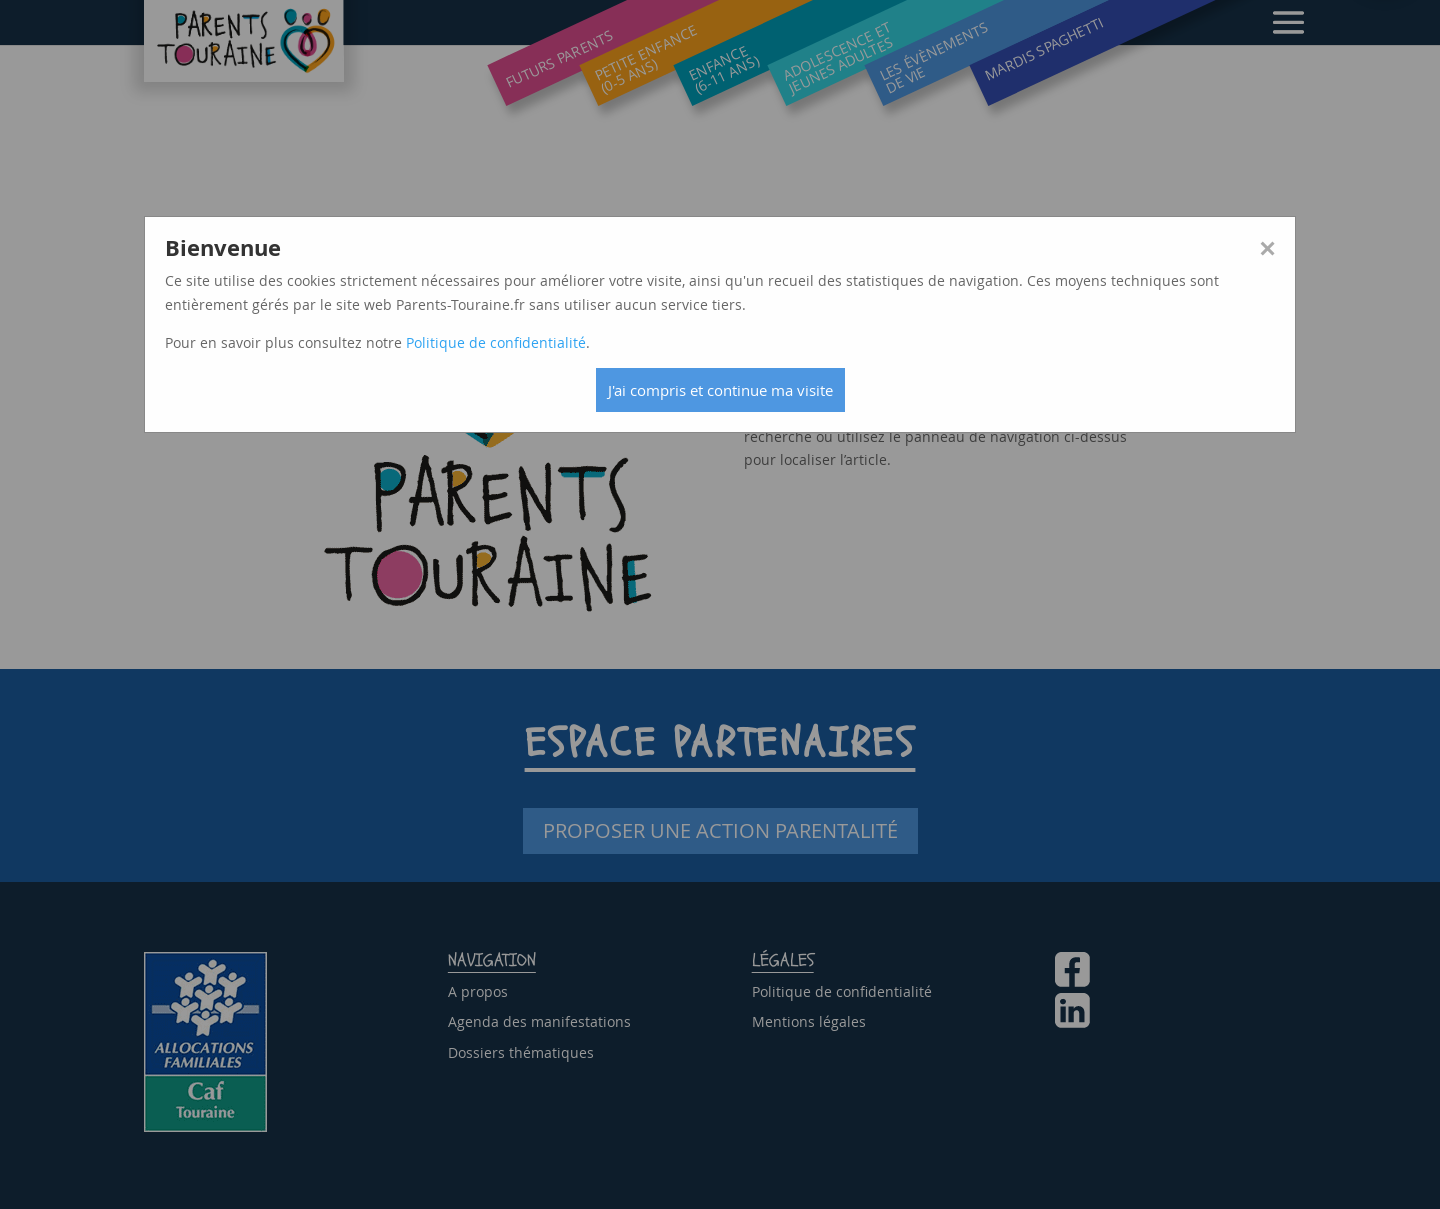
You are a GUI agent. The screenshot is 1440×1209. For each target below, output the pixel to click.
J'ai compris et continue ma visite (720, 390)
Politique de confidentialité (496, 342)
